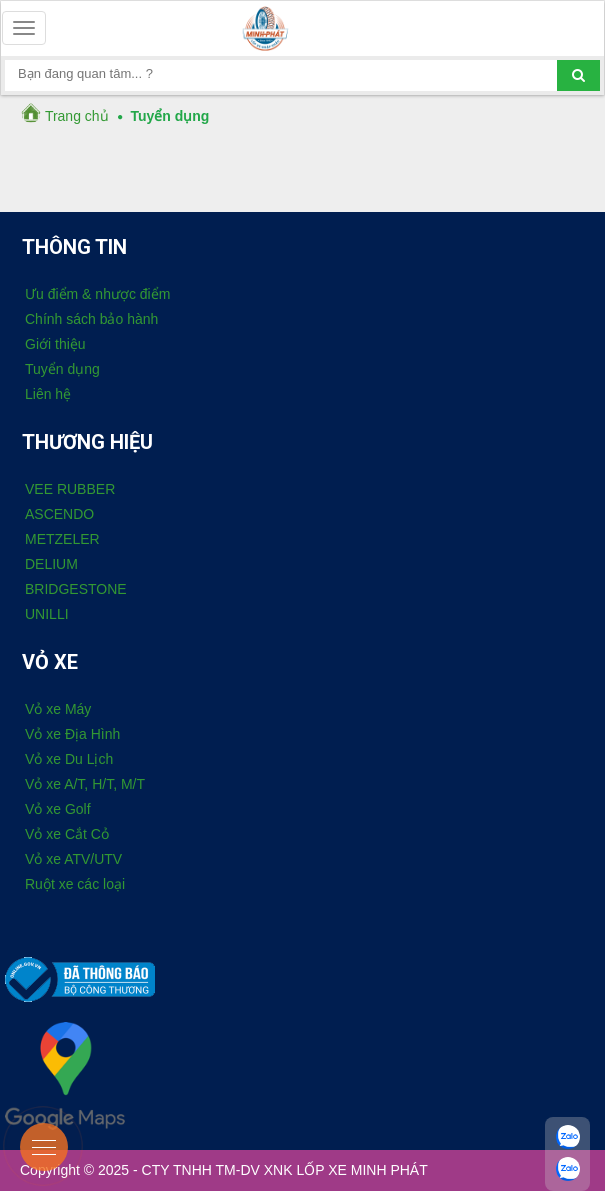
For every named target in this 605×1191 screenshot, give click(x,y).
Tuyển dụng (62, 369)
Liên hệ (48, 394)
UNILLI (47, 614)
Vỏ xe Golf (58, 809)
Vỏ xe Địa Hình (72, 734)
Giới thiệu (55, 344)
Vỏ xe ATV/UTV (73, 859)
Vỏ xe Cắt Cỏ (67, 834)
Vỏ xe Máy (58, 709)
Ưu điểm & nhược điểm (97, 294)
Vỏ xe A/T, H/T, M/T (85, 784)
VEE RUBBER (70, 489)
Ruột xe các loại (75, 884)
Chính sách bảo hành (91, 319)
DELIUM (51, 564)
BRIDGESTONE (76, 589)
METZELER (62, 539)
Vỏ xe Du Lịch (69, 759)
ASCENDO (59, 514)
